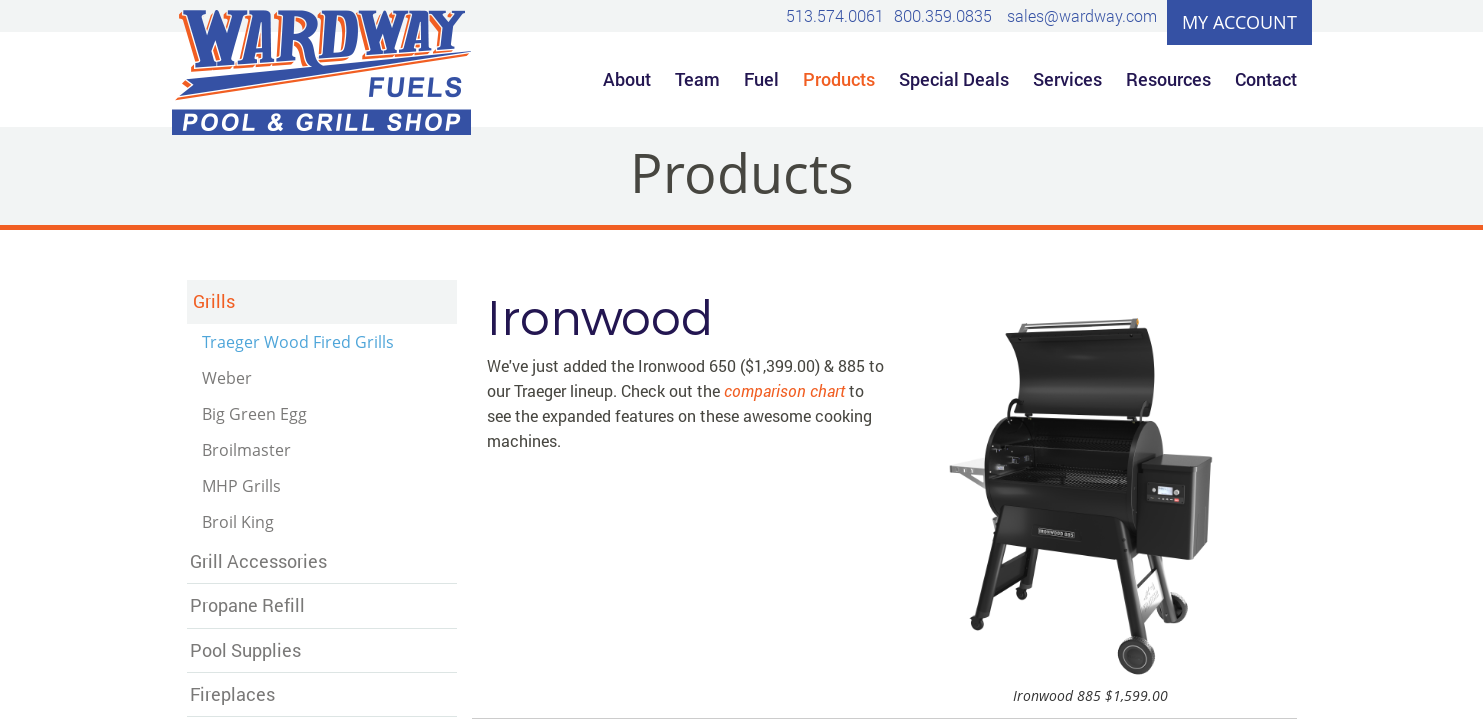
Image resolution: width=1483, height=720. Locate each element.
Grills (214, 301)
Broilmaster (246, 450)
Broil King (238, 522)
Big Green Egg (254, 414)
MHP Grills (241, 486)
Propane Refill (247, 605)
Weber (227, 378)
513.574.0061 (835, 15)
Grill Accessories (258, 561)
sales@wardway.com (1082, 15)
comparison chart (784, 390)
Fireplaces (232, 694)
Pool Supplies (245, 650)
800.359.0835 (943, 15)
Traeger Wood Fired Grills (298, 342)
